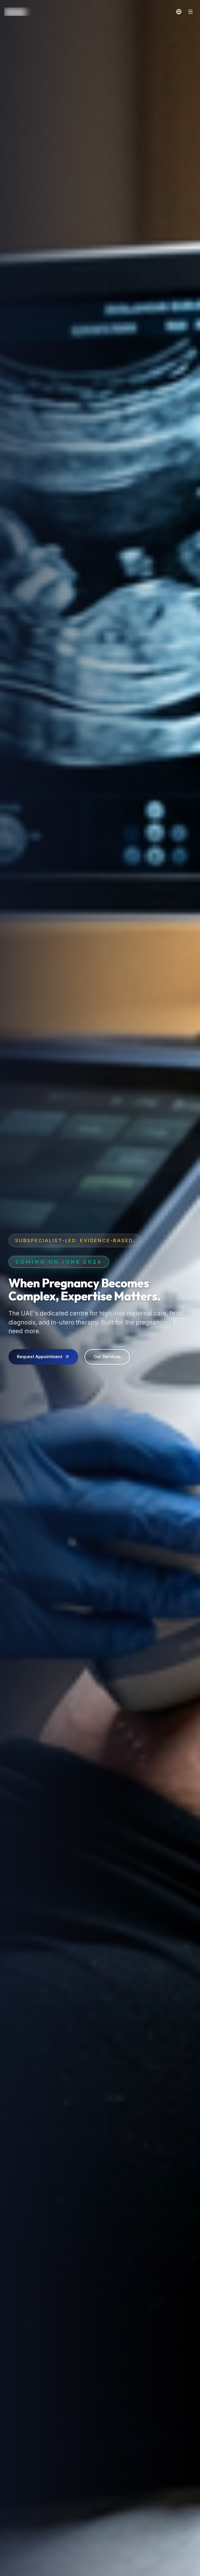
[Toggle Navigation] (190, 11)
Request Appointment (43, 1360)
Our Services (107, 1360)
